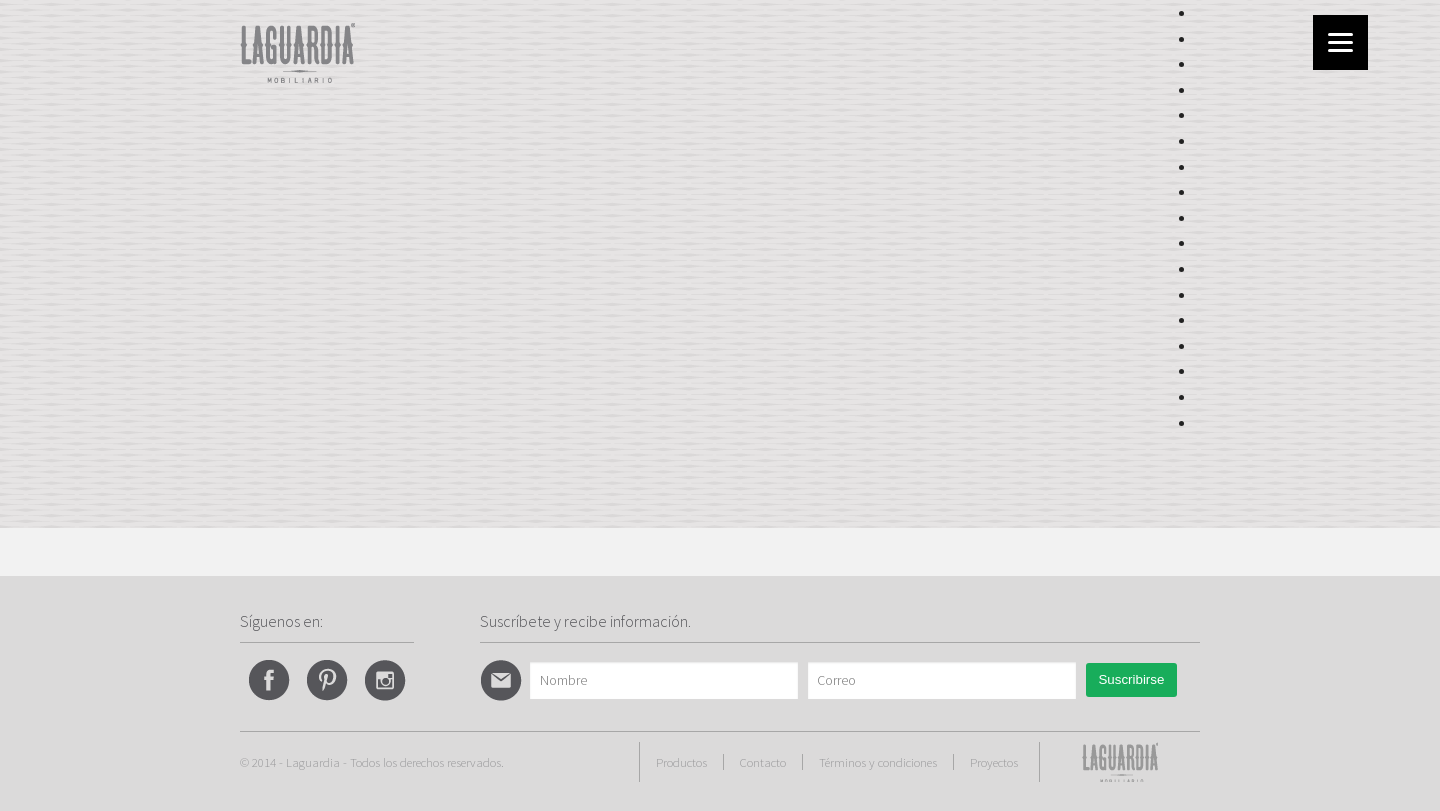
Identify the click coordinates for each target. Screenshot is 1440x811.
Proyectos (994, 762)
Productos (681, 762)
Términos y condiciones (878, 762)
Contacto (763, 762)
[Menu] (1340, 42)
